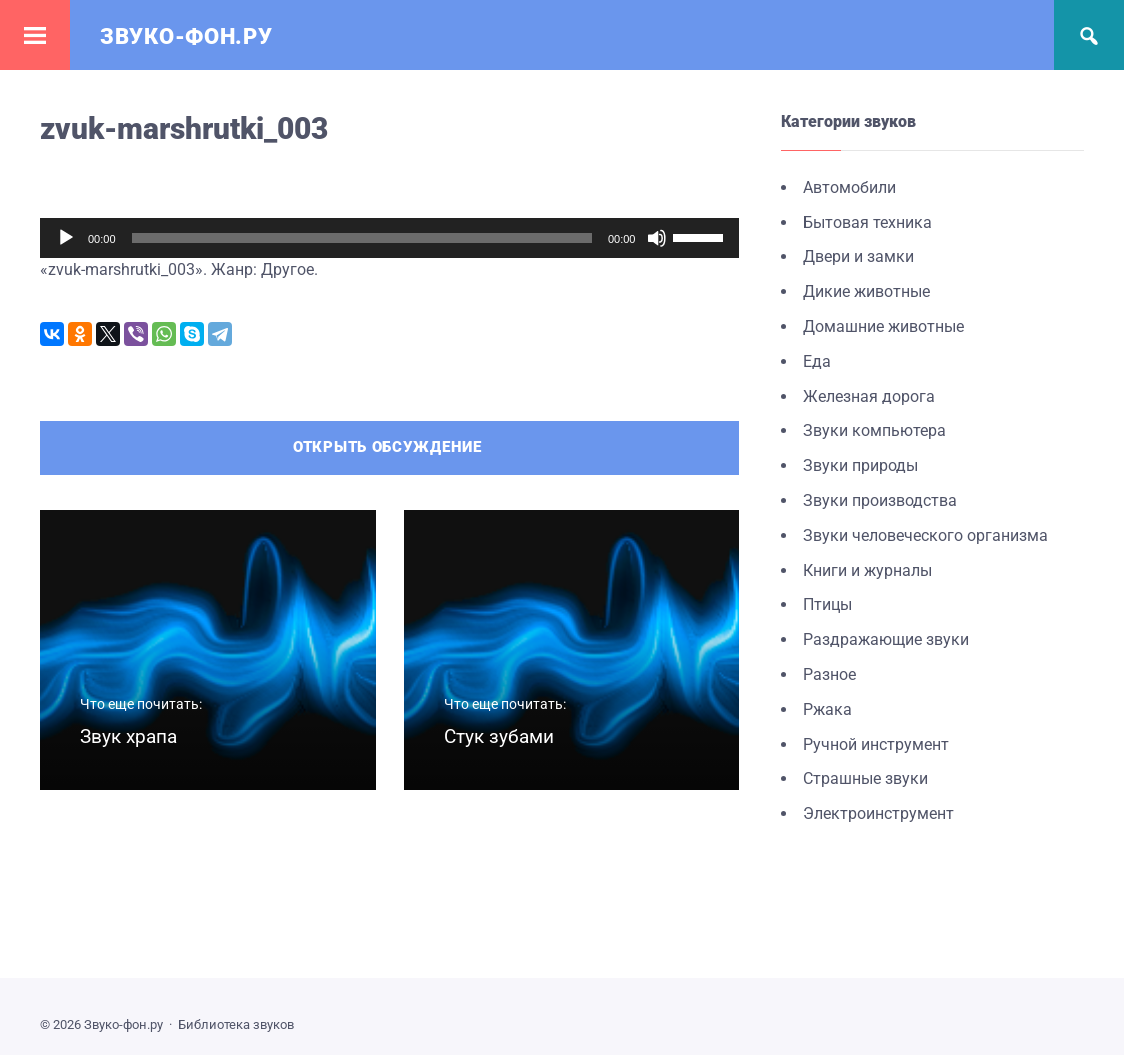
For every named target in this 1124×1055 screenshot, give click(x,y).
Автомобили (849, 187)
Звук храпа (128, 736)
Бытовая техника (867, 222)
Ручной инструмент (876, 744)
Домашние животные (883, 326)
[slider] (362, 238)
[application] (389, 238)
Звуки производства (880, 500)
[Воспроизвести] (66, 238)
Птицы (827, 604)
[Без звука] (657, 238)
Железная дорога (869, 396)
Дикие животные (866, 291)
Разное (829, 674)
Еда (817, 361)
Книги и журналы (867, 570)
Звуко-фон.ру (186, 36)
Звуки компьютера (874, 430)
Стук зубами (499, 736)
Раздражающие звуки (886, 639)
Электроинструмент (878, 813)
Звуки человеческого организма (925, 535)
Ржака (827, 709)
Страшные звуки (865, 778)
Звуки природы (860, 465)
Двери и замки (858, 256)
